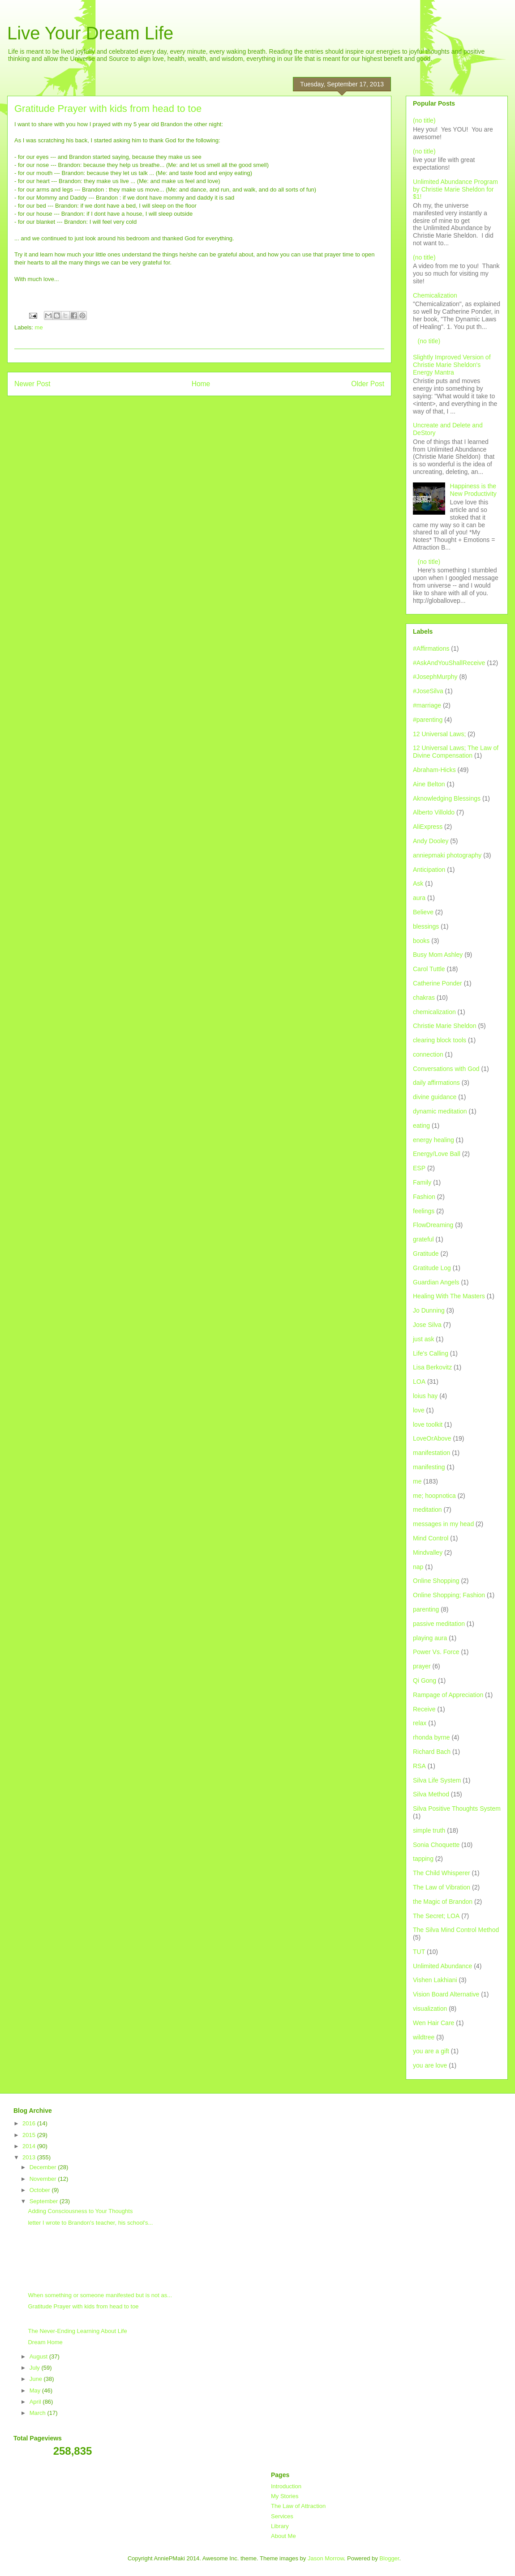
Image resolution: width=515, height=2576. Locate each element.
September (45, 2201)
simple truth (429, 1830)
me (39, 327)
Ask (418, 883)
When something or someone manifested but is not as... (100, 2295)
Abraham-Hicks (434, 769)
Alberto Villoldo (434, 812)
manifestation (431, 1452)
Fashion (424, 1196)
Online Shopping (436, 1580)
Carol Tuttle (429, 968)
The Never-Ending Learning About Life (77, 2331)
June (37, 2379)
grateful (423, 1239)
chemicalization (434, 1011)
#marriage (427, 705)
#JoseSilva (428, 691)
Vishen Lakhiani (435, 1979)
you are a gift (431, 2051)
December (44, 2167)
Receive (424, 1709)
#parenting (427, 719)
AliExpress (427, 826)
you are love (430, 2065)
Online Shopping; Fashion (449, 1595)
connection (428, 1054)
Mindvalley (427, 1552)
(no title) (424, 120)
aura (419, 897)
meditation (427, 1509)
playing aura (430, 1638)
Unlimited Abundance (442, 1966)
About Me (283, 2536)
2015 (29, 2135)
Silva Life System (437, 1780)
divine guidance (434, 1096)
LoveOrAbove (432, 1438)
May (36, 2390)
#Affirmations (431, 648)
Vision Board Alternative (446, 1994)
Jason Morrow (326, 2558)
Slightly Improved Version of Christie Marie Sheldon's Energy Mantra (452, 365)
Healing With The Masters (449, 1296)
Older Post (367, 384)
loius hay (425, 1395)
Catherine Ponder (437, 983)
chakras (424, 997)
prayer (422, 1666)
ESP (419, 1168)
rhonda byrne (431, 1737)
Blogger (389, 2558)
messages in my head (443, 1523)
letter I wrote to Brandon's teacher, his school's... (90, 2222)
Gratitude (426, 1253)
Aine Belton (429, 784)
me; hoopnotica (434, 1495)
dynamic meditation (440, 1111)
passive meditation (439, 1623)
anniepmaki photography (447, 855)
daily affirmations (436, 1082)
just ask (423, 1339)
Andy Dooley (430, 840)
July (36, 2367)
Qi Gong (424, 1680)
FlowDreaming (433, 1224)
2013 (29, 2157)
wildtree (423, 2037)
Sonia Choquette (436, 1844)
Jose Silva (427, 1324)
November (44, 2178)
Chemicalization (435, 295)
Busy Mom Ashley (438, 954)
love (419, 1410)
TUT (419, 1951)
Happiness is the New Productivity (473, 489)
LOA (419, 1381)
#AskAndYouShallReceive (449, 662)
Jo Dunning (429, 1310)
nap (418, 1566)
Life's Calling (430, 1353)
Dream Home (45, 2342)
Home (201, 384)
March (38, 2413)
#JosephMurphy (435, 676)
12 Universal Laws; (439, 734)
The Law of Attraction (298, 2506)
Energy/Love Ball (436, 1153)
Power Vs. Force (436, 1651)
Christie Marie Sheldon (444, 1025)
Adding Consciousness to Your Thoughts (80, 2211)
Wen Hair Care (433, 2022)
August (39, 2356)
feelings (423, 1211)
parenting (426, 1609)
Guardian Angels (436, 1282)
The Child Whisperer (441, 1873)
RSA (419, 1766)
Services (282, 2516)
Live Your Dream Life (90, 33)
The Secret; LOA (436, 1915)
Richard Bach (432, 1751)
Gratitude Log (432, 1267)
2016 (29, 2123)
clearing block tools (439, 1040)
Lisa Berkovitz (432, 1367)
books (421, 940)
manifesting (429, 1467)
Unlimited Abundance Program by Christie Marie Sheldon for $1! (455, 189)
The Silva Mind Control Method (456, 1929)
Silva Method (431, 1794)
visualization (430, 2008)
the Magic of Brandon (442, 1901)
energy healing (433, 1139)
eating (421, 1125)
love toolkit (427, 1424)
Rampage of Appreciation (448, 1694)
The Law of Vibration (441, 1887)
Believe (423, 912)
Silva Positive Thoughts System (457, 1808)
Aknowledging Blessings (447, 798)
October (41, 2190)
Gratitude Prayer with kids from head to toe (83, 2306)
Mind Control (430, 1538)
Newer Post (32, 384)
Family (422, 1182)
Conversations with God (446, 1068)
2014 (29, 2146)
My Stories (284, 2496)
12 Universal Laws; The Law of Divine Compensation (455, 751)
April (36, 2401)
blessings (426, 926)
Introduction (286, 2486)
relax (419, 1723)
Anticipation (429, 869)
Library (280, 2526)
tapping (423, 1858)
